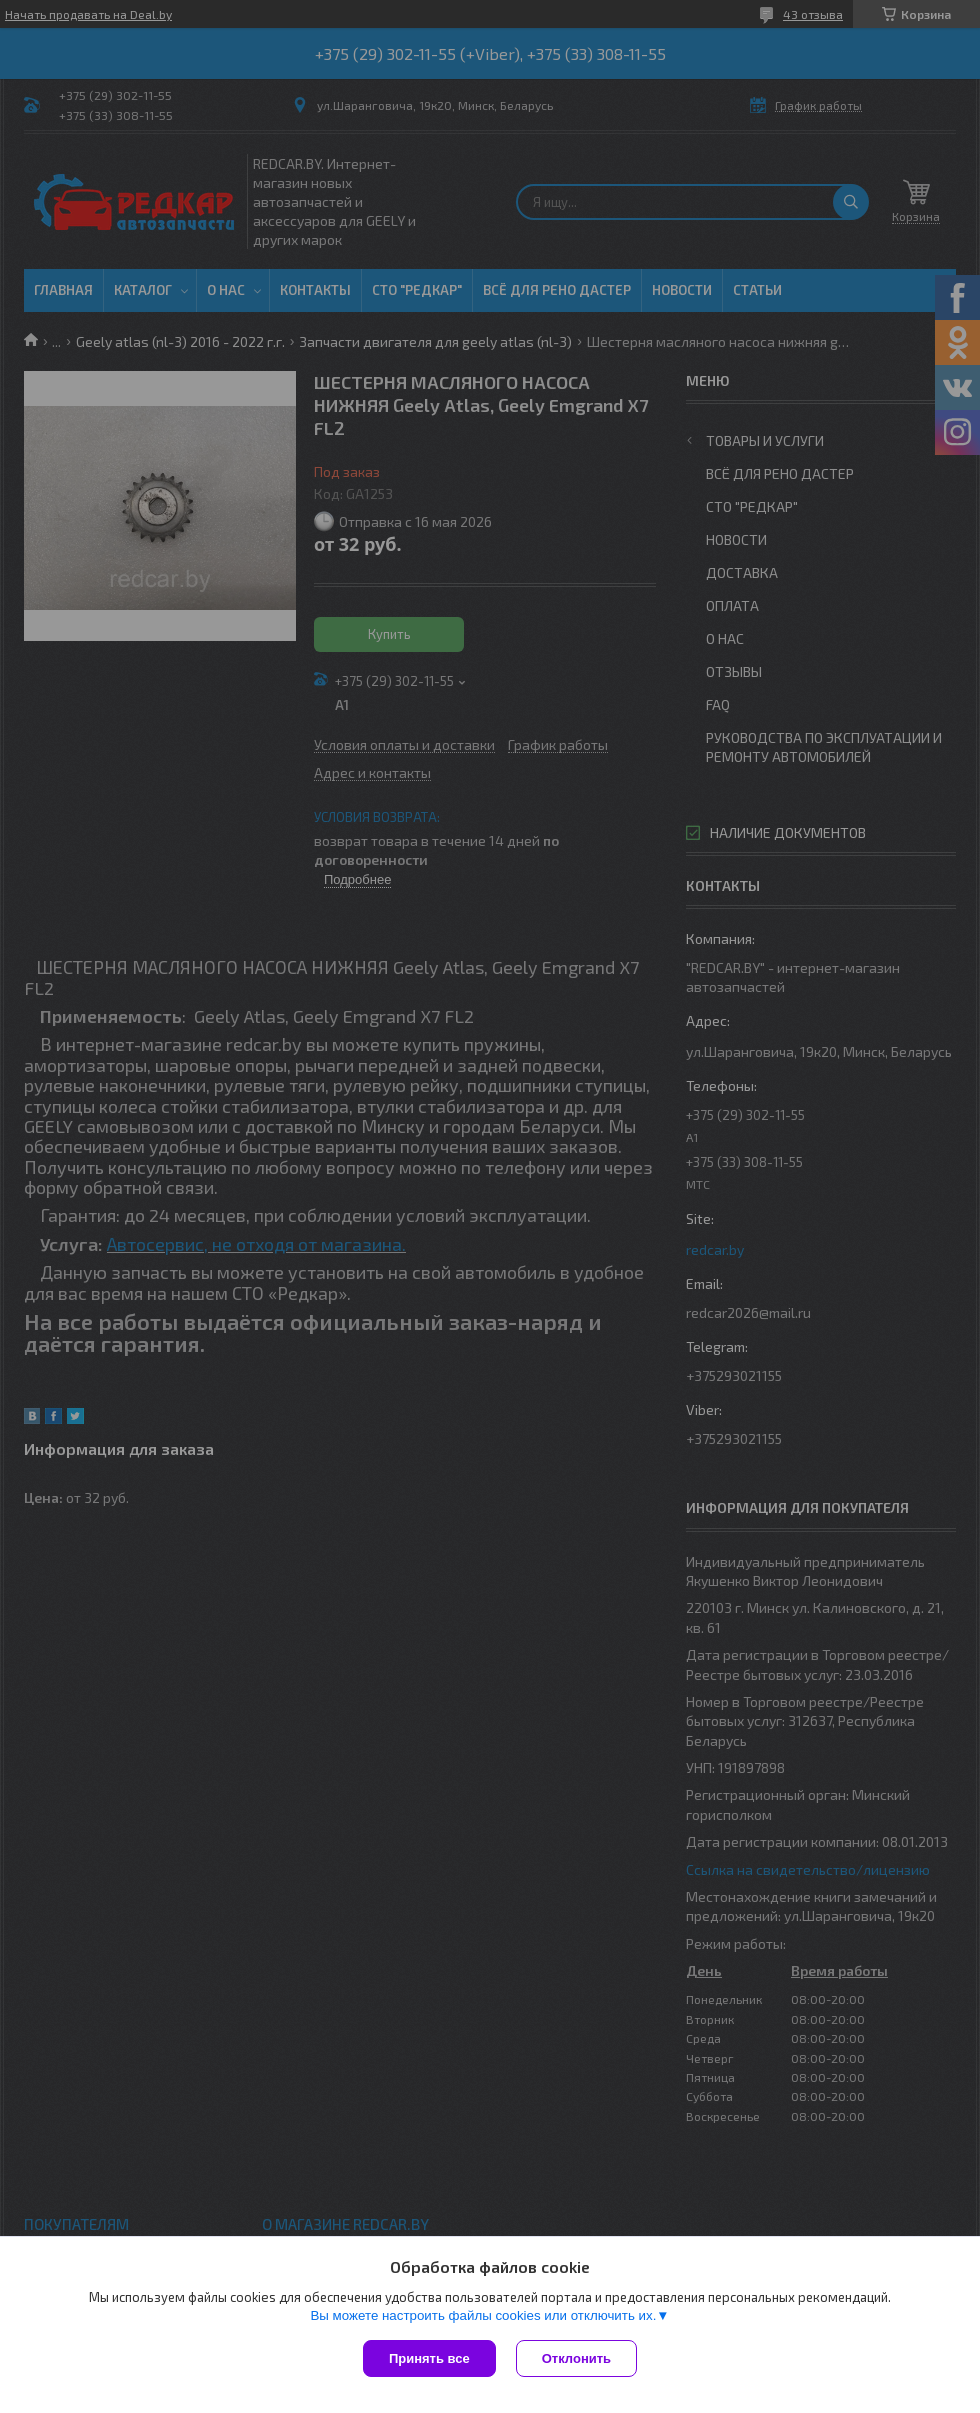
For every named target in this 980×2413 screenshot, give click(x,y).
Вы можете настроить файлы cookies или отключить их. (483, 2315)
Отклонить (576, 2358)
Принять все (429, 2358)
